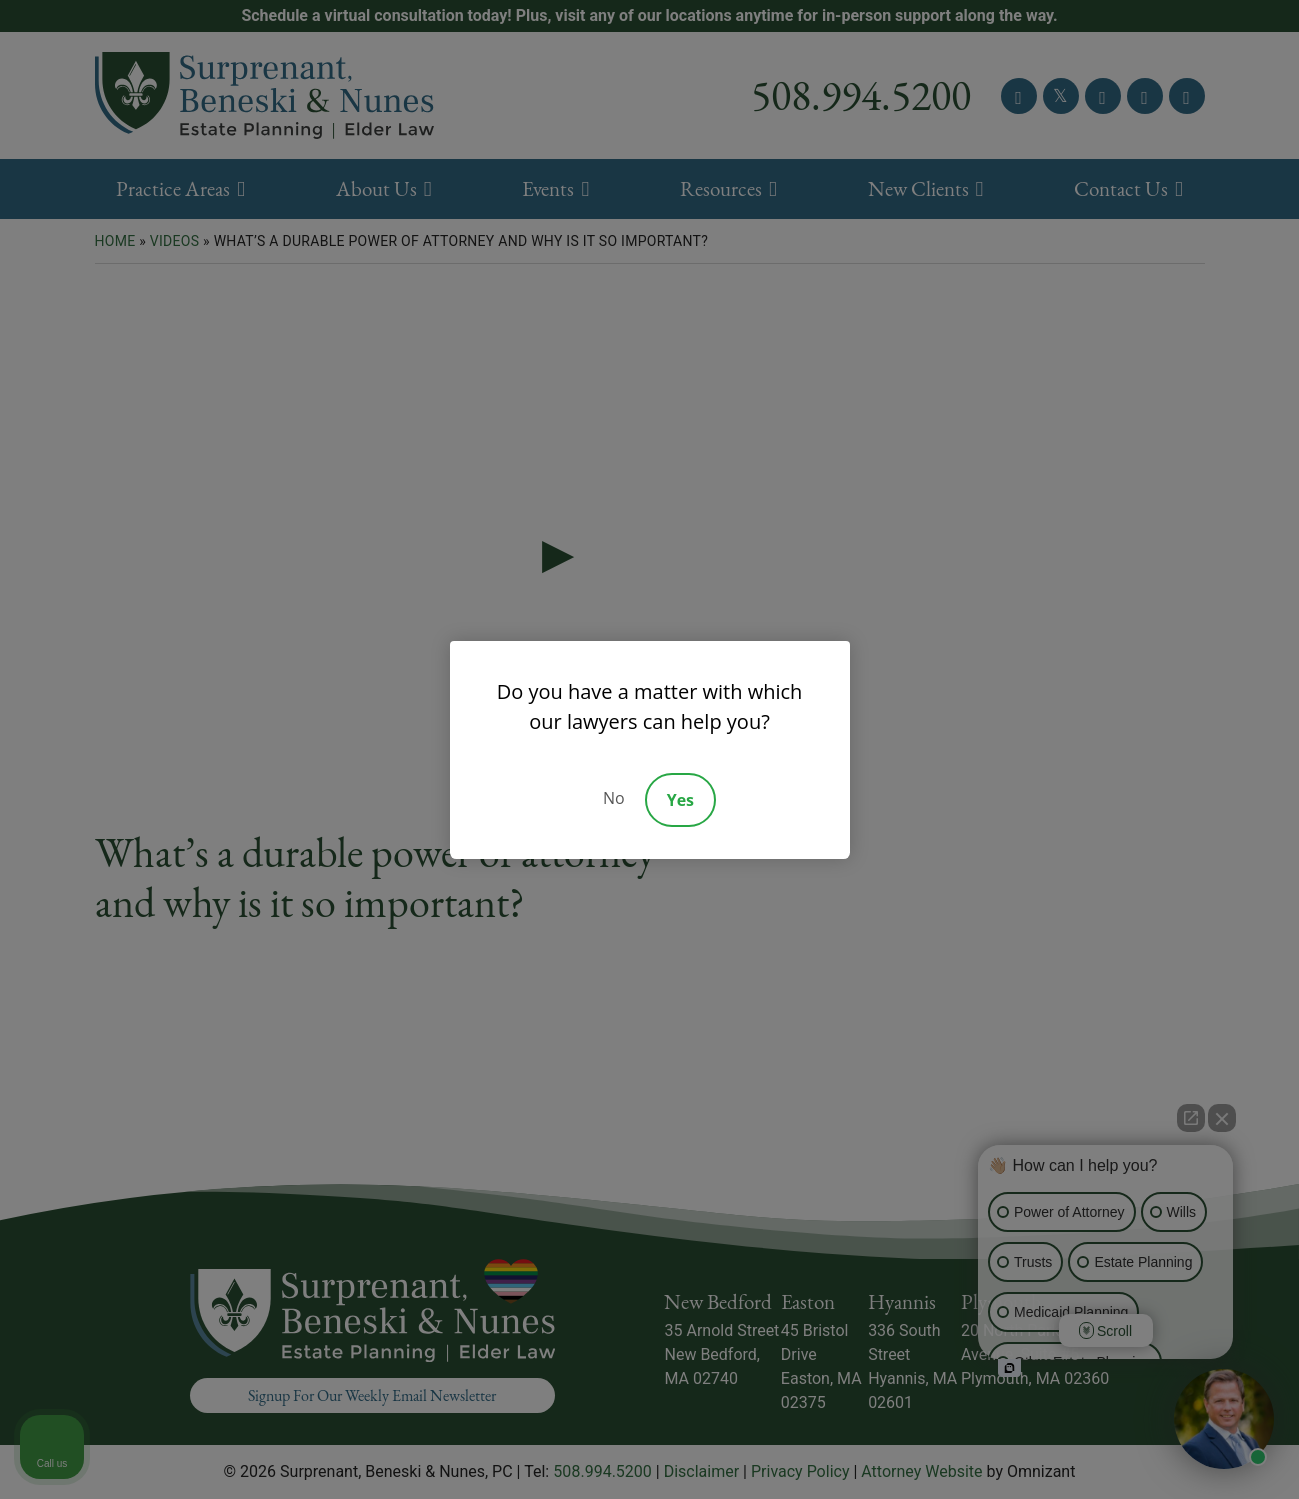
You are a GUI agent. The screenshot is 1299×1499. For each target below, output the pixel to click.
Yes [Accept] (680, 800)
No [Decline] (614, 798)
